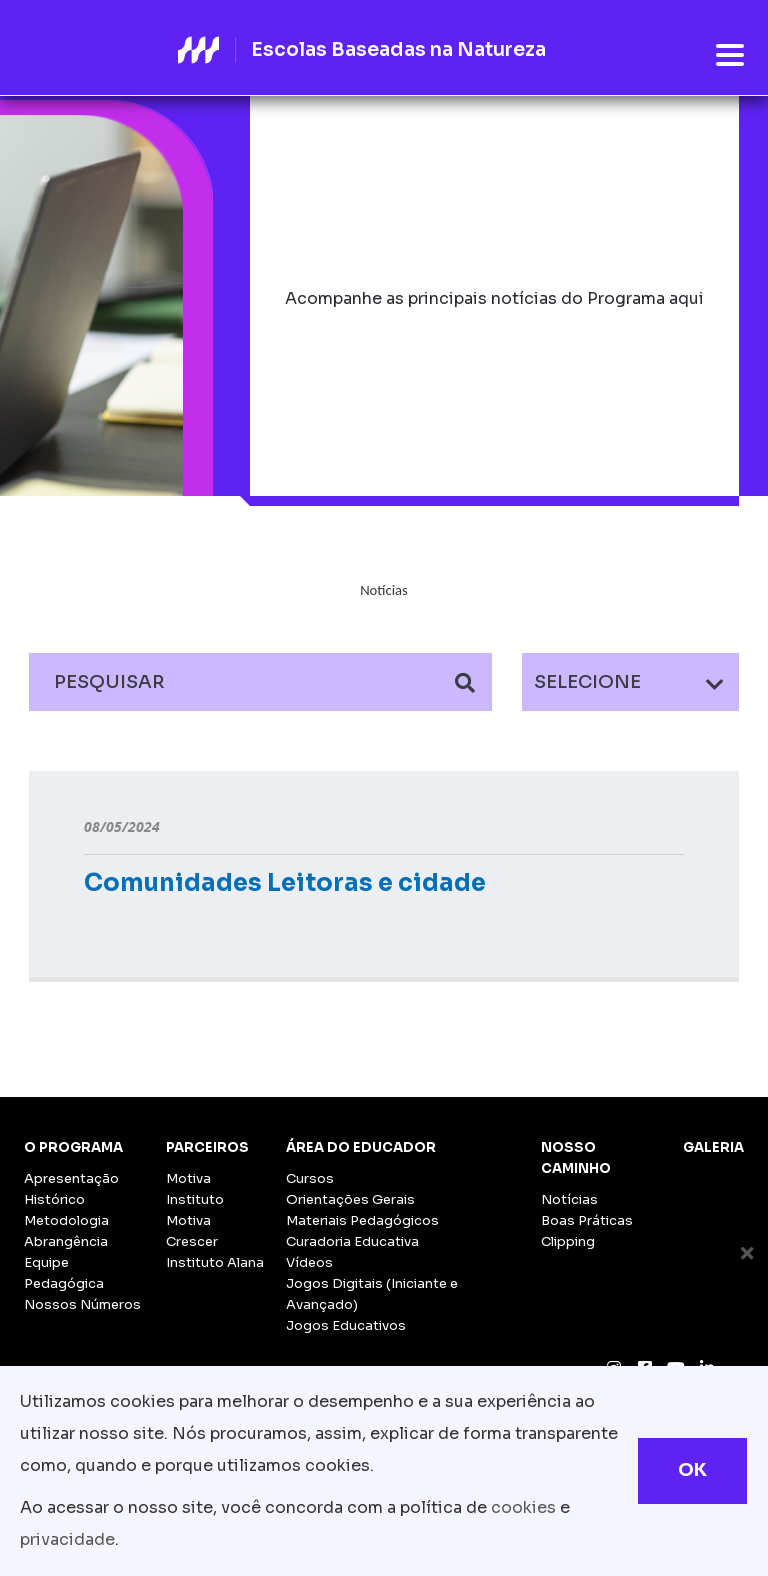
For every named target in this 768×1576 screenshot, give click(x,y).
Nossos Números (82, 1304)
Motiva (188, 1178)
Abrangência (66, 1241)
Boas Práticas (587, 1220)
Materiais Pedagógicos (362, 1220)
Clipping (568, 1241)
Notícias (569, 1199)
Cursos (310, 1178)
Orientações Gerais (350, 1199)
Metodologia (66, 1220)
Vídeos (309, 1262)
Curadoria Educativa (352, 1241)
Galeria (713, 1147)
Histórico (54, 1199)
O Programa (73, 1147)
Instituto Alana (215, 1262)
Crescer (192, 1241)
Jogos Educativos (346, 1325)
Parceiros (207, 1147)
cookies (523, 1507)
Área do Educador (361, 1147)
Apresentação (71, 1178)
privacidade (67, 1539)
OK (692, 1470)
